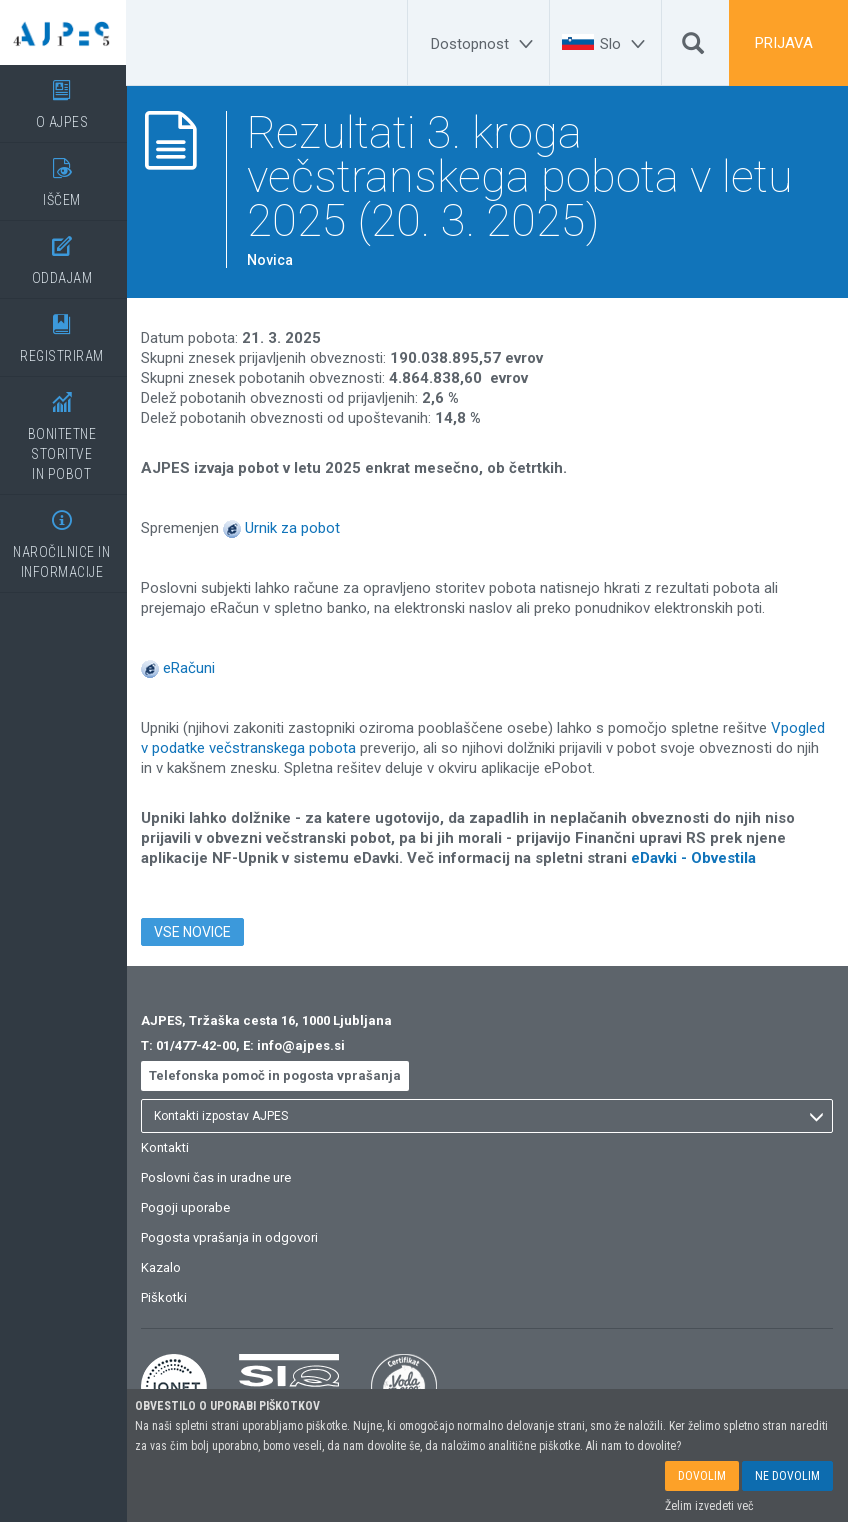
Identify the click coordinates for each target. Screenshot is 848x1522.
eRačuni (193, 668)
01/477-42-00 (200, 1045)
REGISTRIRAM (65, 331)
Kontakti (169, 1147)
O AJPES (65, 97)
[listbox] (489, 1116)
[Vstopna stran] (65, 32)
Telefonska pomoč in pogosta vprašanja (279, 1075)
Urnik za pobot (296, 528)
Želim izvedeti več (709, 1506)
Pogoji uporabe (189, 1207)
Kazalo (165, 1267)
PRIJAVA (784, 43)
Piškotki (168, 1297)
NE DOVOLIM (787, 1476)
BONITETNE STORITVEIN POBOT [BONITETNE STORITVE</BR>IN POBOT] (65, 429)
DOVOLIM (702, 1476)
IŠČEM (65, 175)
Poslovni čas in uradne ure (220, 1177)
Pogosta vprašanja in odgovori (233, 1237)
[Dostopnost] (485, 44)
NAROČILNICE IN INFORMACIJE (65, 537)
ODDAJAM (65, 253)
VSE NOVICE (196, 932)
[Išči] (693, 48)
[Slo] (625, 44)
